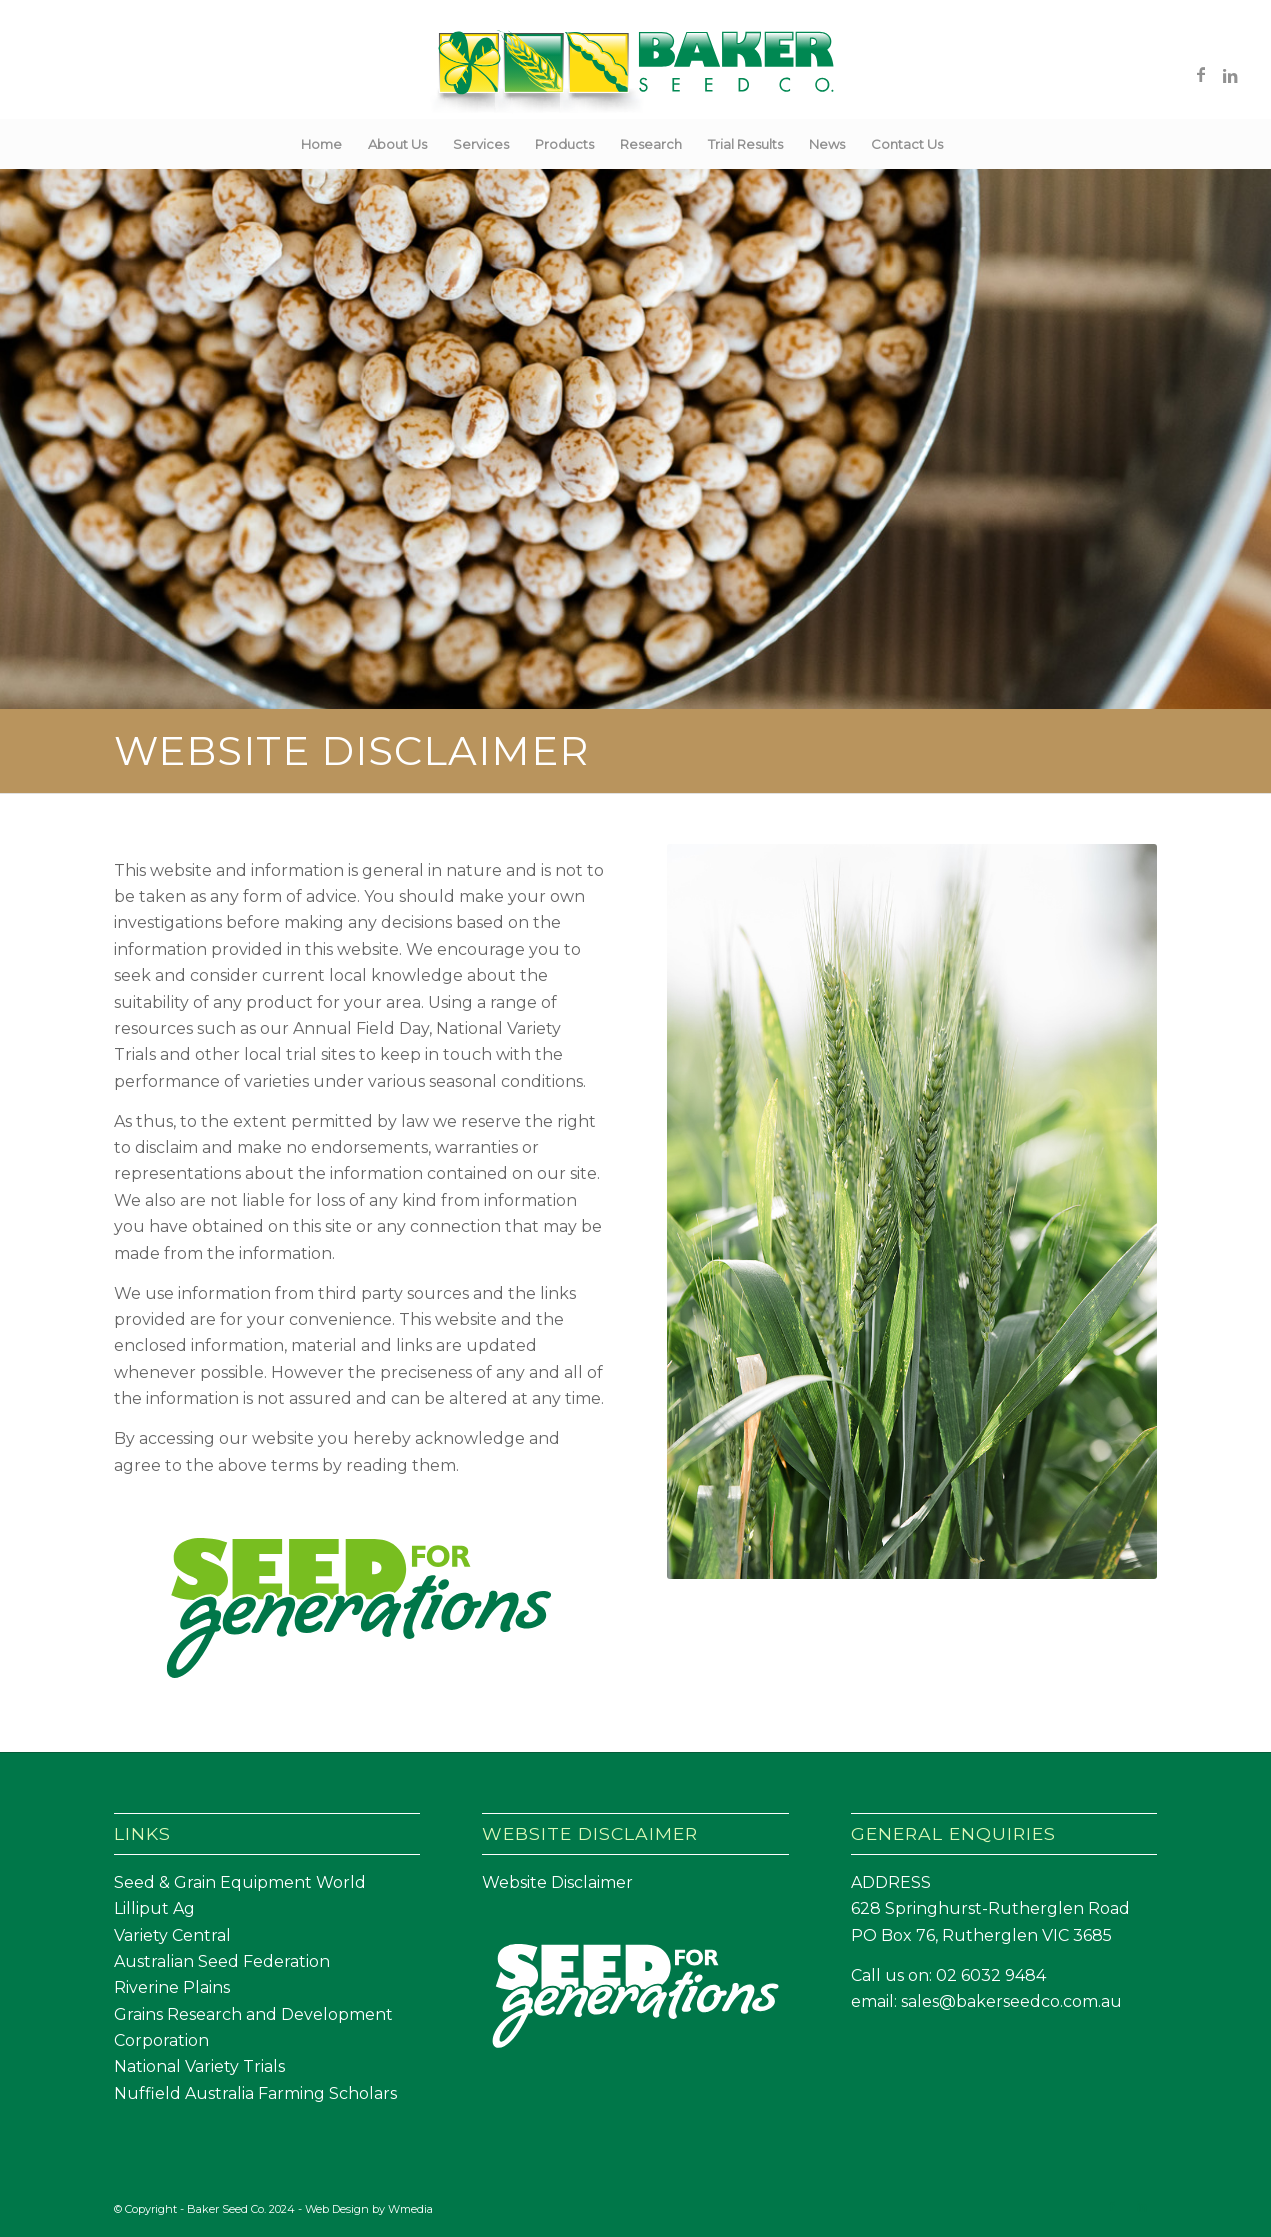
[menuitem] (321, 144)
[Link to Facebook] (1201, 74)
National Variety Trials (199, 2066)
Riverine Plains (172, 1987)
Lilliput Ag (154, 1908)
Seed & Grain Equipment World (240, 1882)
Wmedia (410, 2209)
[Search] (969, 144)
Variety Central (172, 1935)
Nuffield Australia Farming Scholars (255, 2093)
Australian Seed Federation (222, 1961)
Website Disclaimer (557, 1882)
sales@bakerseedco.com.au (1011, 2001)
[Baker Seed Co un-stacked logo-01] (635, 74)
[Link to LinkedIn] (1231, 74)
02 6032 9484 (991, 1975)
